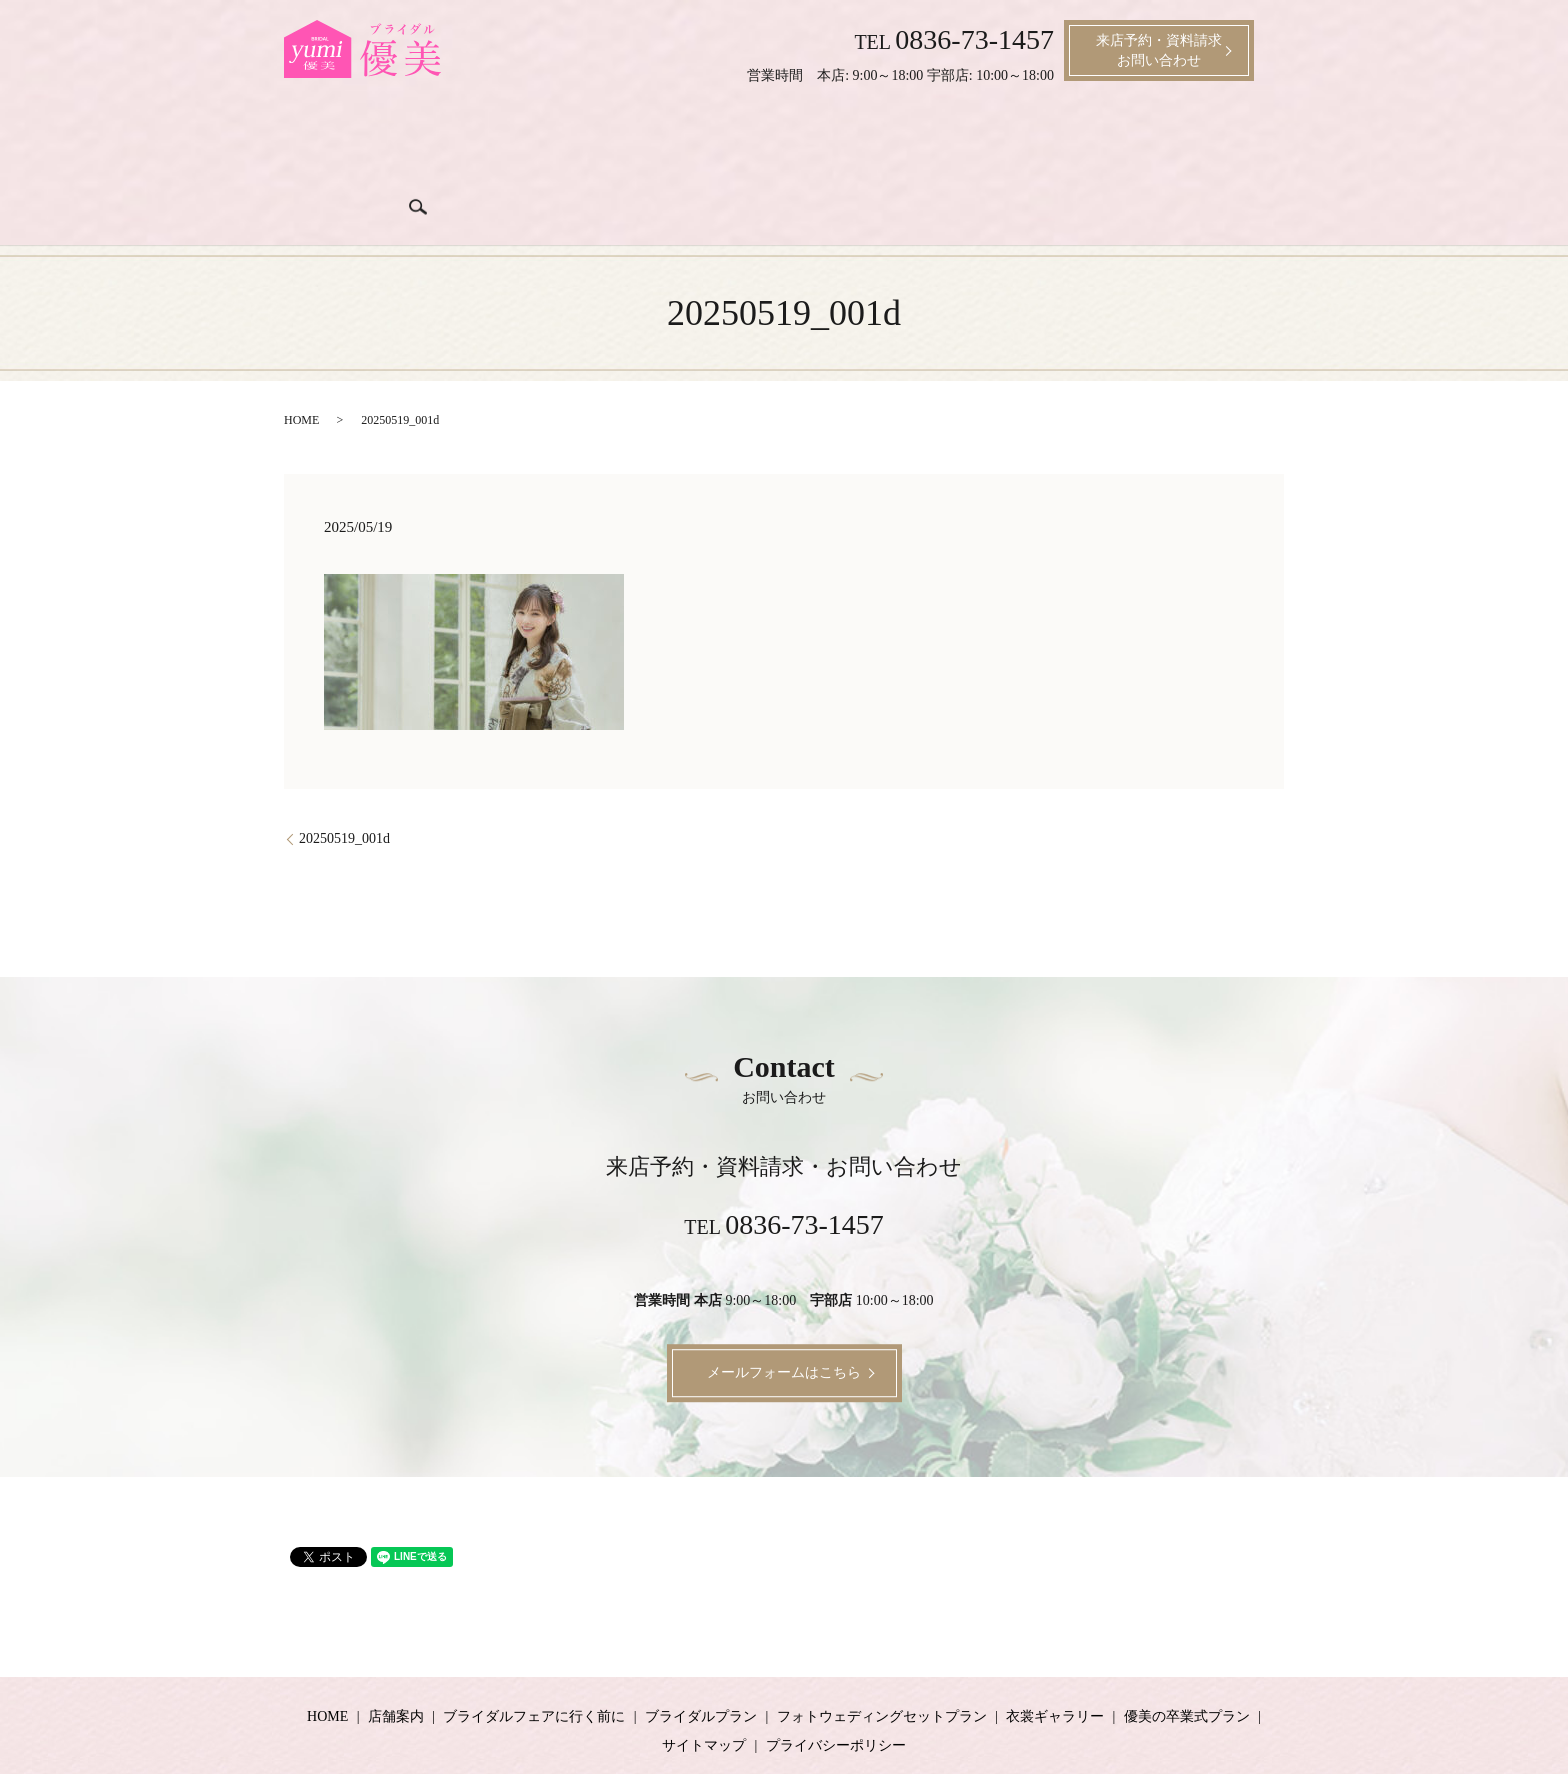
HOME (301, 356)
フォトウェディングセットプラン (882, 1651)
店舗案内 (393, 142)
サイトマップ (704, 1680)
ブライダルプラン (687, 142)
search (1262, 140)
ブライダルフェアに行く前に (526, 142)
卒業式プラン (1191, 142)
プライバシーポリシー (836, 1680)
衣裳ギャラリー (988, 142)
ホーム (330, 142)
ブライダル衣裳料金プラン (841, 142)
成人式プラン (1093, 142)
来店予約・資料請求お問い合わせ (1159, 50)
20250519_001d (344, 773)
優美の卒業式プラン (1187, 1651)
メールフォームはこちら (784, 1308)
